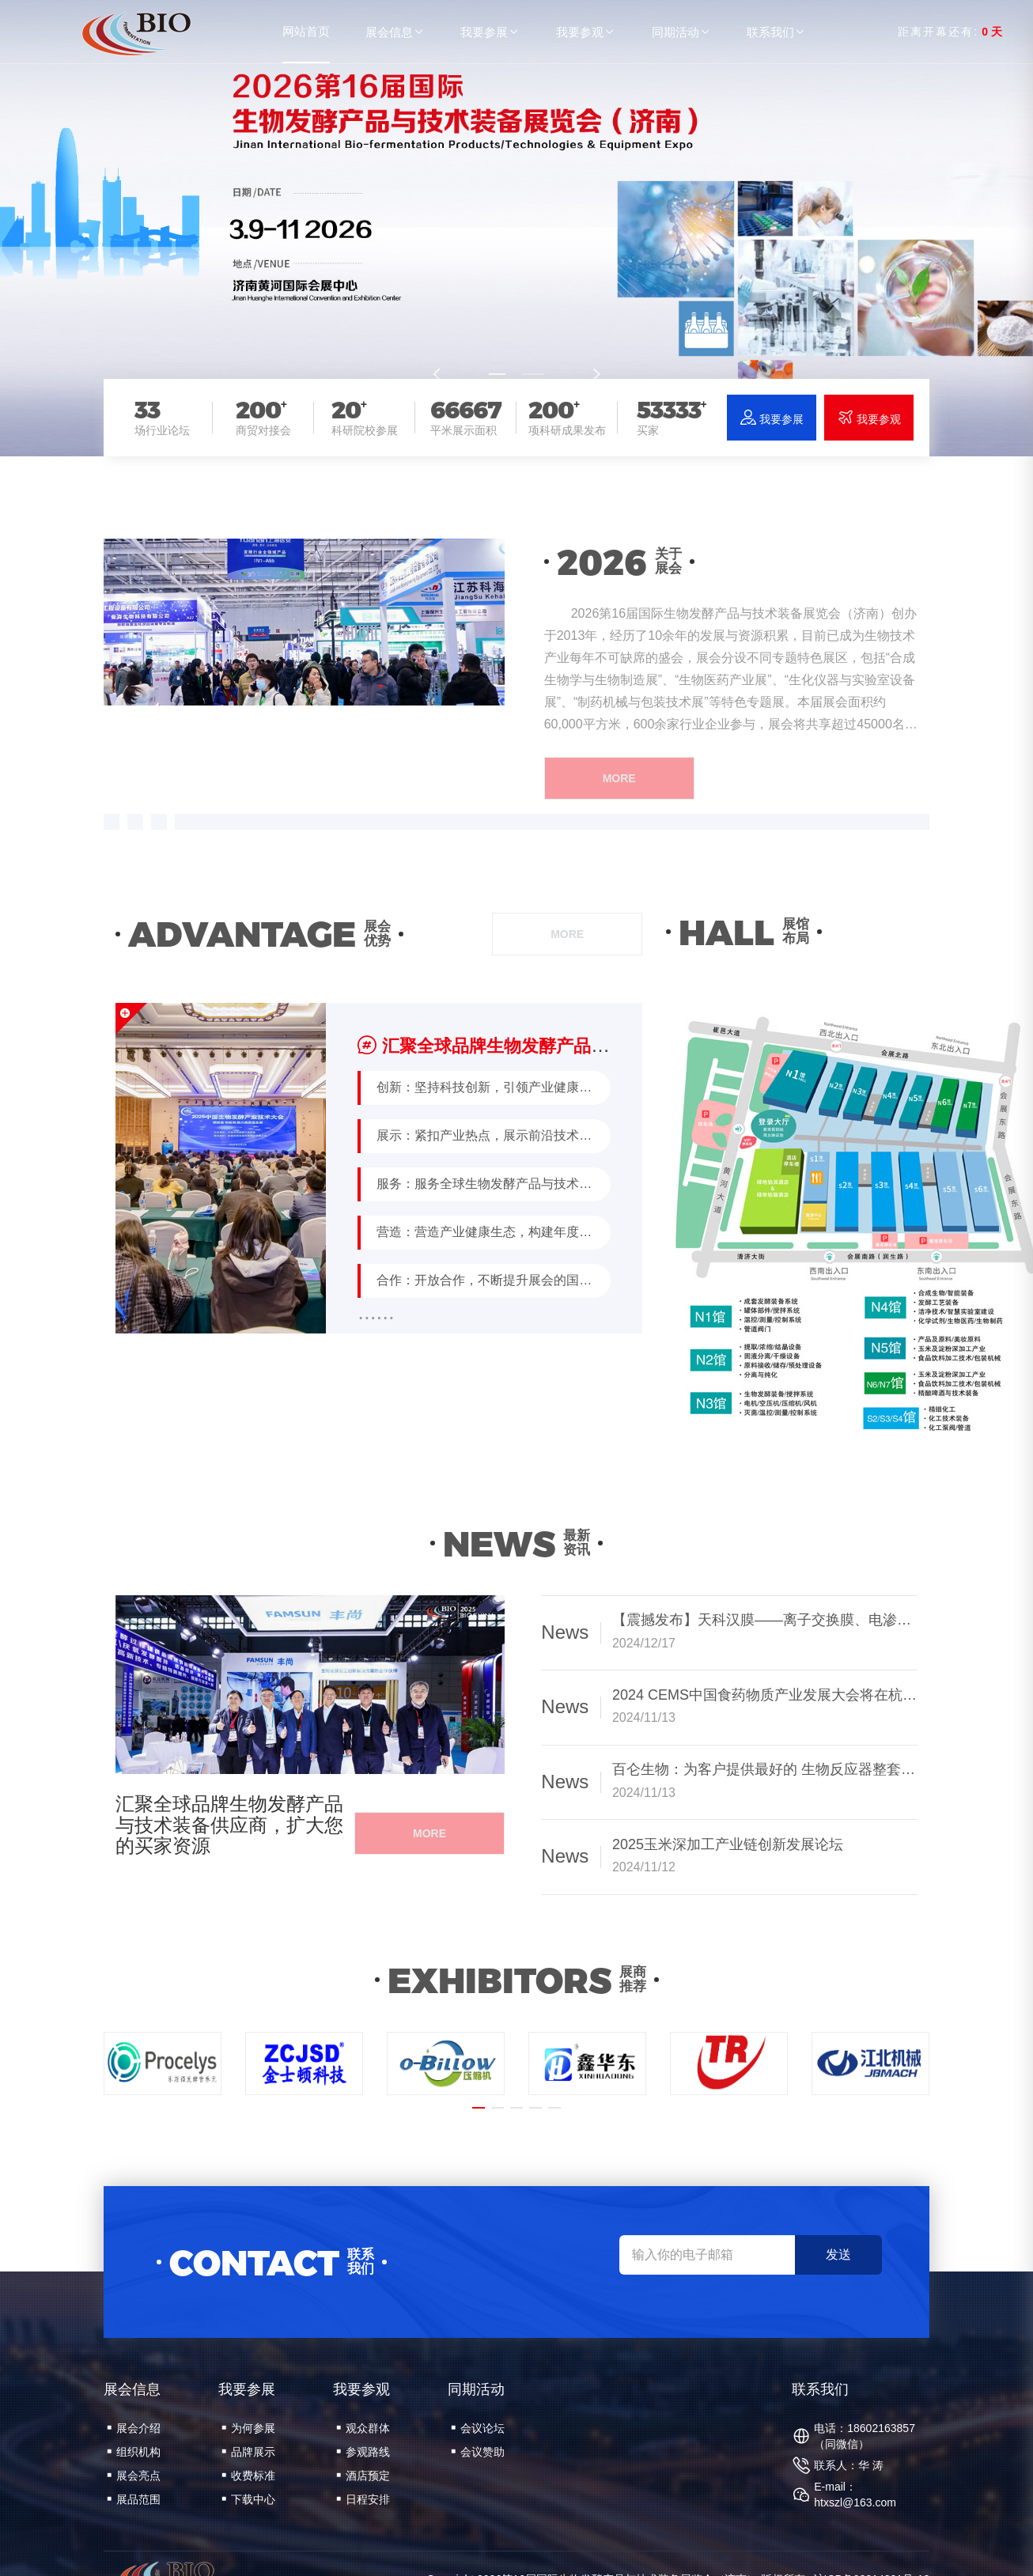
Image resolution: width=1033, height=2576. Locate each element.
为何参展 (248, 2415)
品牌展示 (248, 2439)
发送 (838, 2242)
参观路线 (363, 2439)
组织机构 (134, 2439)
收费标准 (248, 2463)
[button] (497, 374)
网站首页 (306, 31)
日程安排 (363, 2486)
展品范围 (134, 2486)
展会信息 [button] (395, 32)
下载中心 (248, 2486)
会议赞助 (478, 2439)
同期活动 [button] (682, 32)
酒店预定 (363, 2463)
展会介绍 (134, 2415)
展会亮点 (134, 2463)
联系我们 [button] (777, 32)
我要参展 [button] (490, 32)
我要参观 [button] (586, 32)
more (619, 772)
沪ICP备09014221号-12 (871, 2566)
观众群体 (363, 2415)
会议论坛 (478, 2415)
